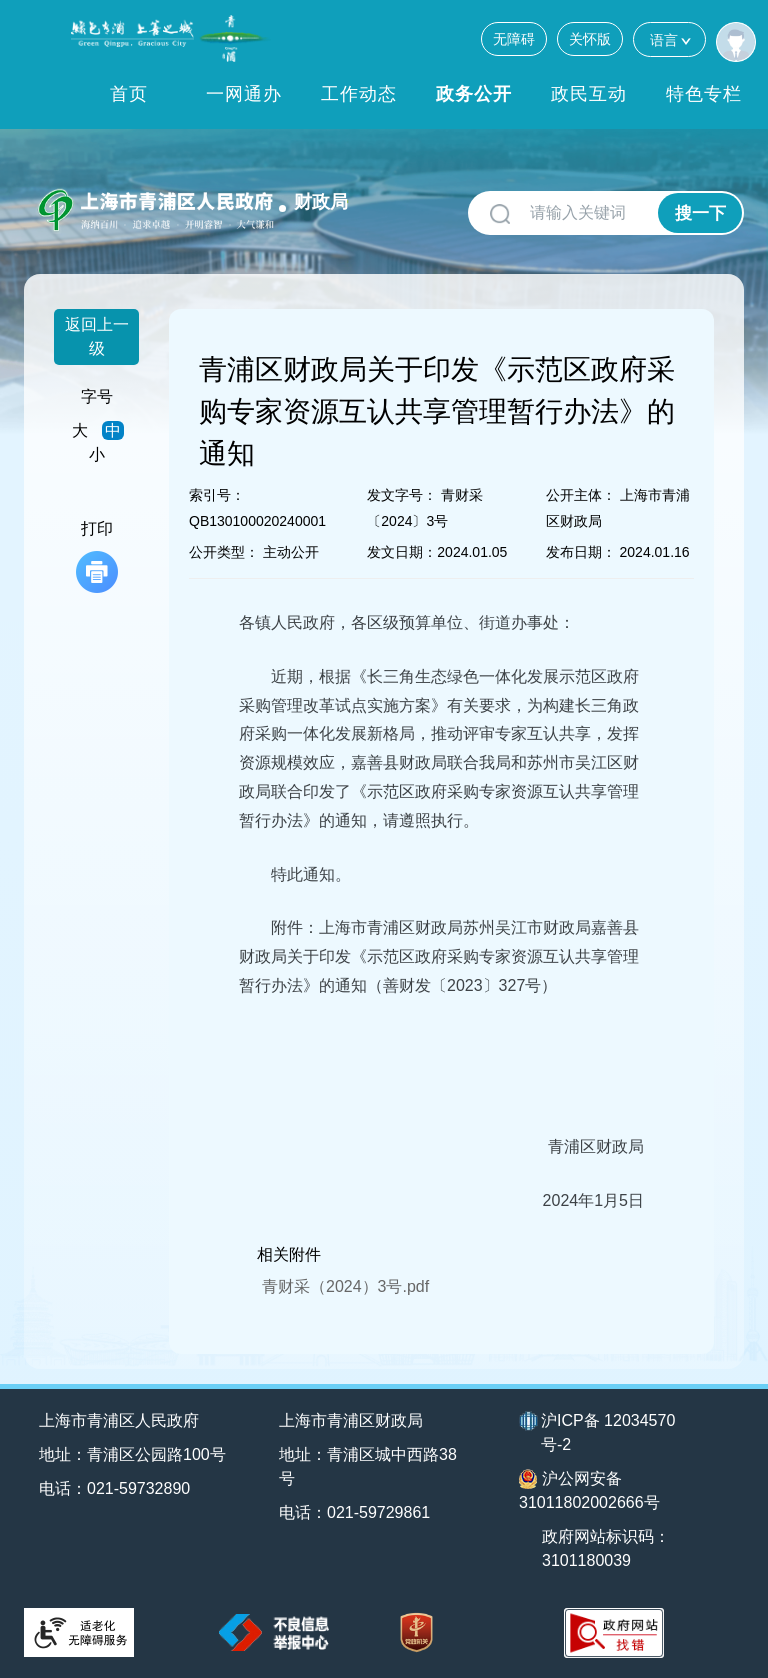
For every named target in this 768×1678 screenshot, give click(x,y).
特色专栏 (704, 94)
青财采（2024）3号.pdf (345, 1286)
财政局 (321, 202)
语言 (669, 39)
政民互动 (589, 94)
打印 (97, 556)
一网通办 (244, 94)
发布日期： (581, 552)
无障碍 (514, 39)
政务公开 (474, 94)
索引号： (217, 495)
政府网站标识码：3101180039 (606, 1548)
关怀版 (590, 39)
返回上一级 (97, 336)
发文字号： (402, 495)
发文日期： (402, 552)
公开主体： (581, 495)
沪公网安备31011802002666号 (589, 1489)
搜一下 (700, 213)
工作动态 (359, 94)
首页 (129, 94)
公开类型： (224, 552)
